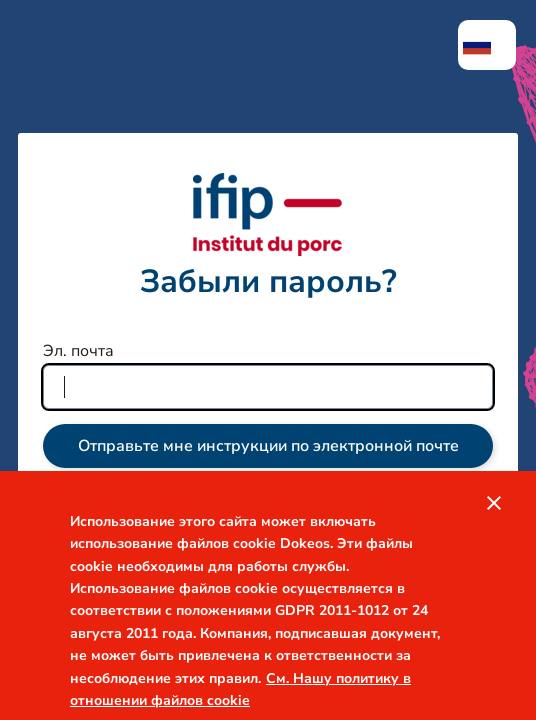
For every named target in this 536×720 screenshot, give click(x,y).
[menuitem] (487, 45)
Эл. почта (78, 351)
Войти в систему (268, 524)
